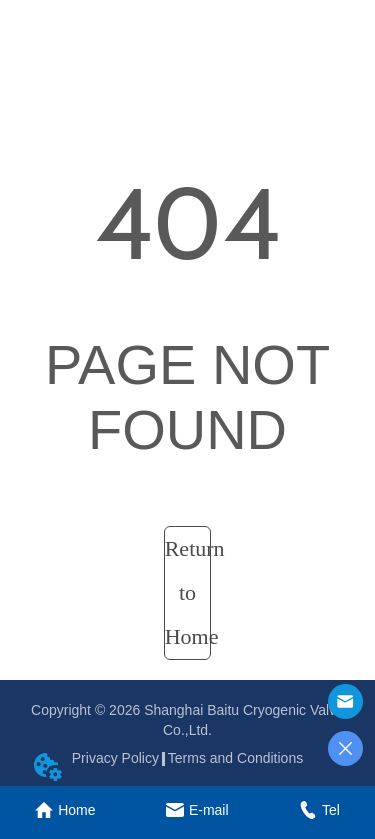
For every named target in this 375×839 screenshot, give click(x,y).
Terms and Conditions (235, 758)
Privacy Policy (115, 758)
